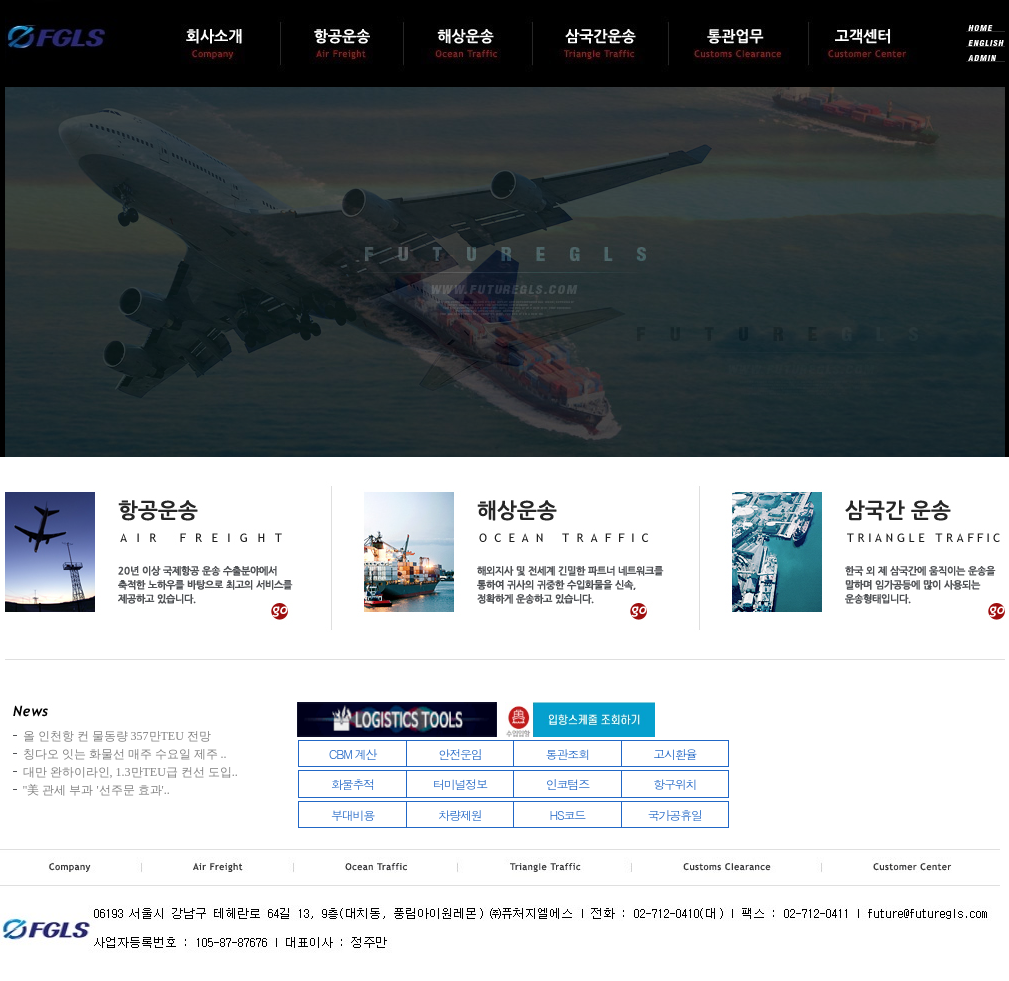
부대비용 (352, 814)
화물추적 (352, 783)
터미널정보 (460, 783)
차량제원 (459, 814)
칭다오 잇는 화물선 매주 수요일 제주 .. (125, 754)
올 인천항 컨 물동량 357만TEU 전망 (117, 736)
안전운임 (459, 753)
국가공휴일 (675, 814)
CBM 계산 (352, 753)
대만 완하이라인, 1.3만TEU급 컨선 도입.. (130, 772)
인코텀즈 (567, 783)
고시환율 (674, 753)
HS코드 (568, 814)
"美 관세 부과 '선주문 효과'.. (96, 790)
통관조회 (567, 753)
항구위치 (674, 783)
